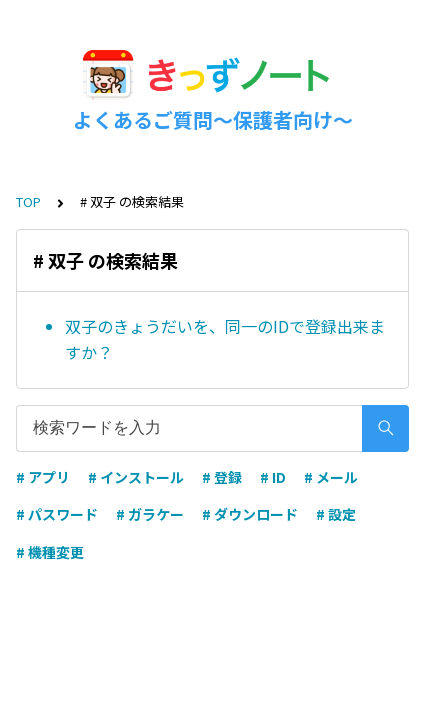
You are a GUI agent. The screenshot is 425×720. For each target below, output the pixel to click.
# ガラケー (150, 514)
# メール (331, 477)
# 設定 (336, 514)
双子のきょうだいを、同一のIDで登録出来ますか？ (225, 339)
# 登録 (222, 477)
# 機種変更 (50, 552)
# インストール (136, 477)
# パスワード (57, 514)
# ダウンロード (250, 514)
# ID (273, 477)
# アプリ (43, 477)
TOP (28, 201)
